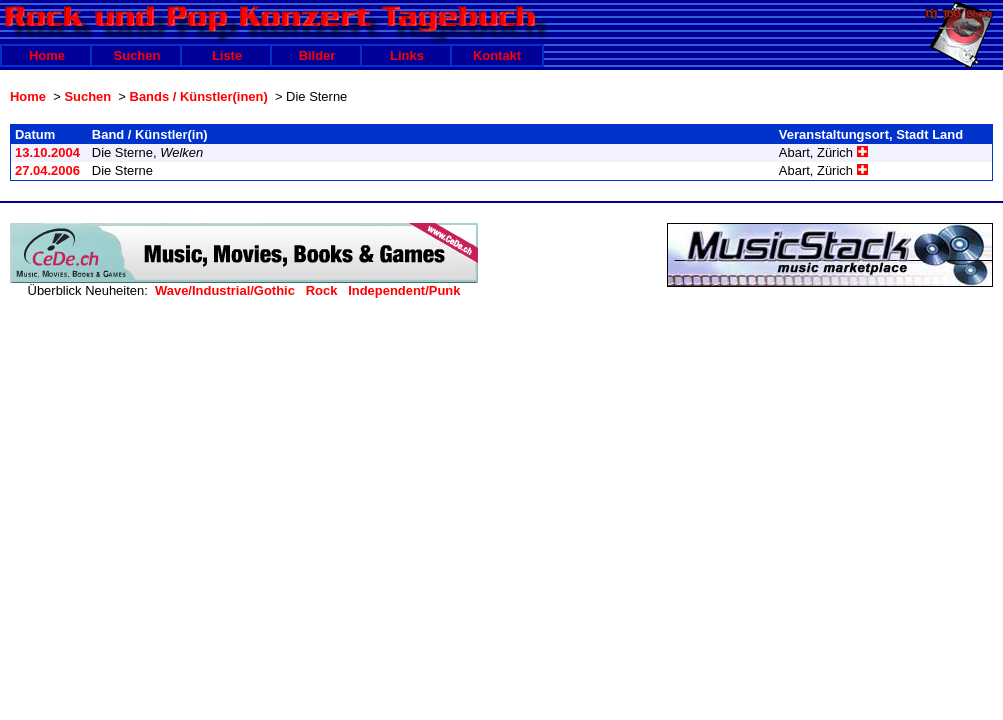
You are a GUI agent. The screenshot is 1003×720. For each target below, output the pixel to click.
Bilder (317, 55)
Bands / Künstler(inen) (199, 96)
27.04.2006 (47, 170)
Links (407, 55)
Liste (227, 55)
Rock (322, 290)
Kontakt (497, 55)
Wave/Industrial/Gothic (225, 290)
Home (47, 55)
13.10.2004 (47, 152)
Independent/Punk (404, 290)
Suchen (137, 55)
